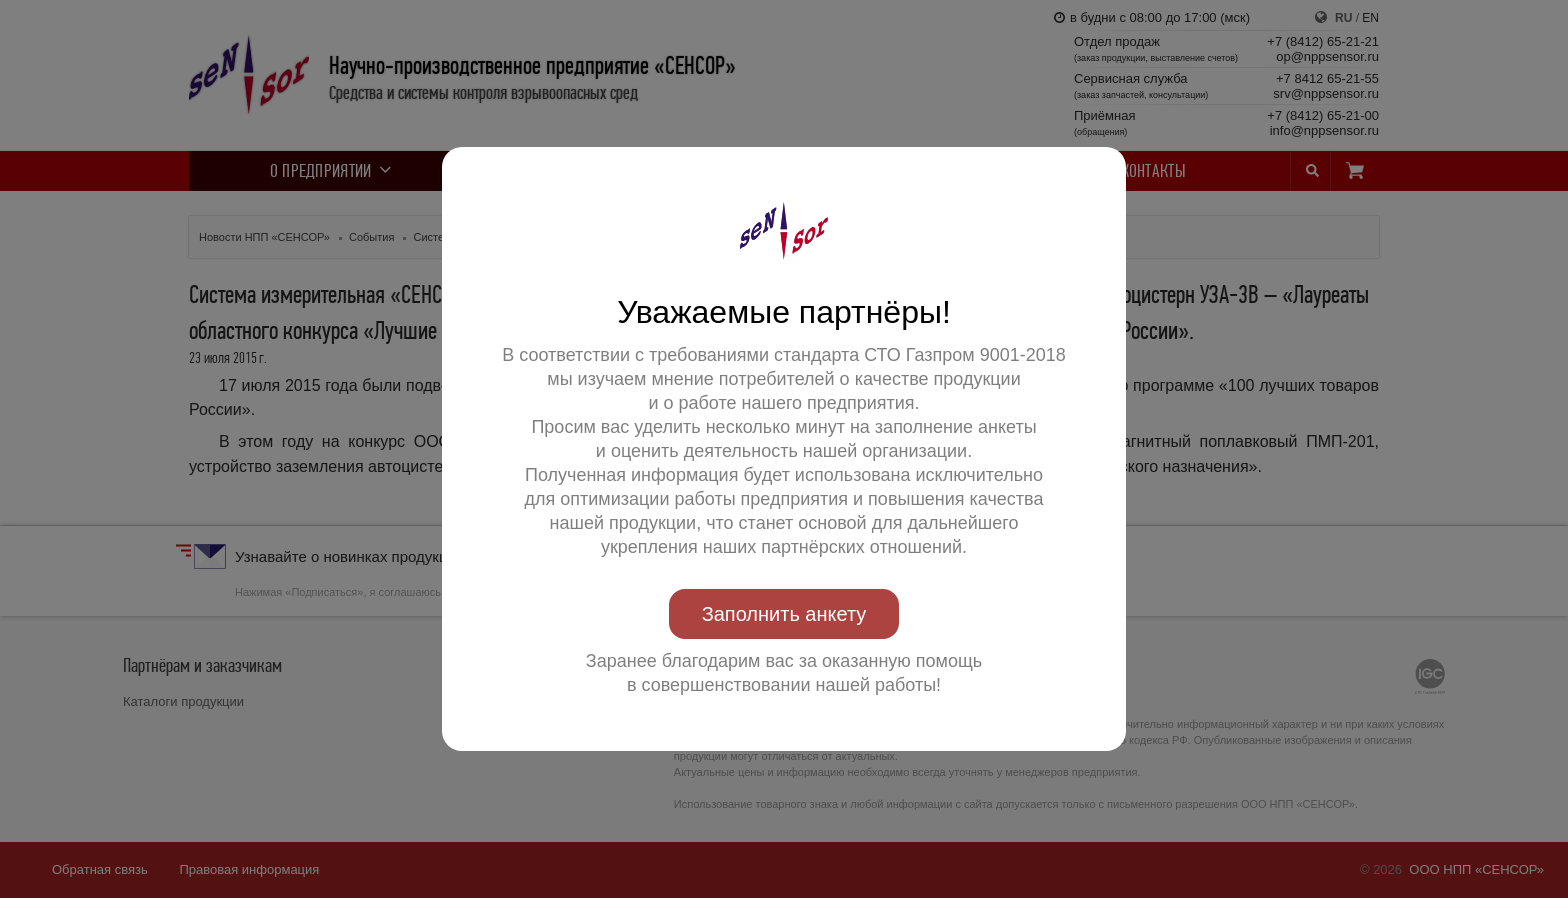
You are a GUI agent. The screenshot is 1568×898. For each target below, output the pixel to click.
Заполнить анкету (784, 614)
